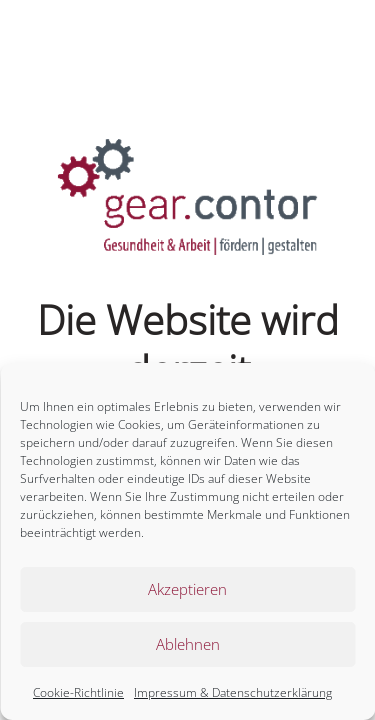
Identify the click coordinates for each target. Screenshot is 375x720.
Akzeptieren (187, 589)
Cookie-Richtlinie (78, 692)
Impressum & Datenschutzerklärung (233, 692)
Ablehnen (188, 644)
